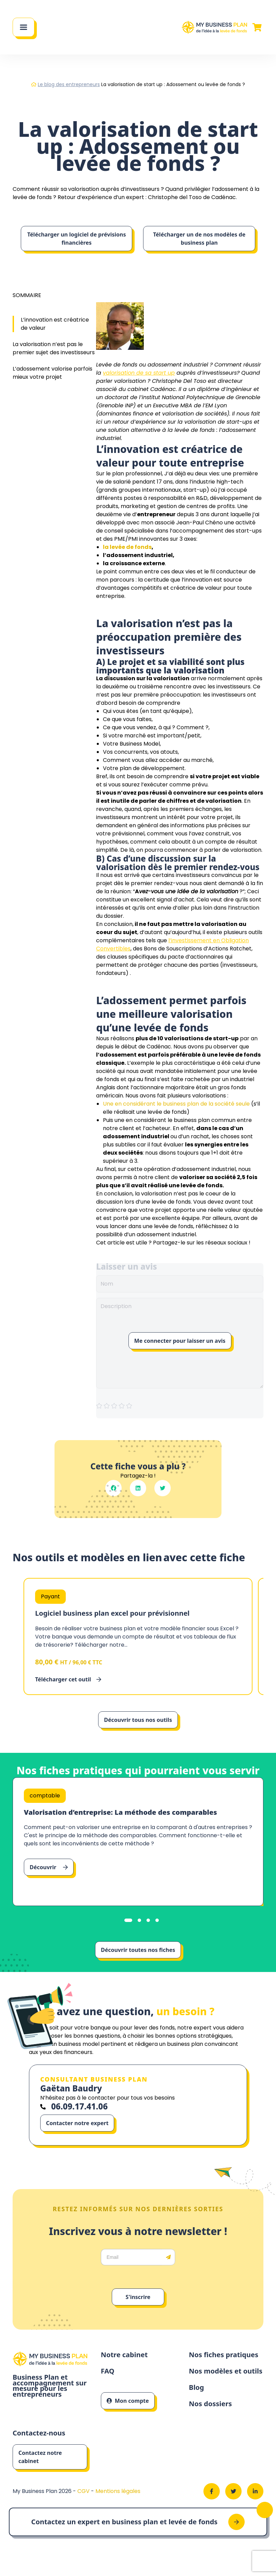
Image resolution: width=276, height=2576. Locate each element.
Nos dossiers (210, 2404)
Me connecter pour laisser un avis (180, 1340)
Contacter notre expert (77, 2123)
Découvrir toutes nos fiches (138, 1950)
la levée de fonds (127, 547)
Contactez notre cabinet (40, 2457)
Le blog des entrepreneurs (69, 84)
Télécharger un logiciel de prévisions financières (76, 238)
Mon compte (128, 2400)
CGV (84, 2491)
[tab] (128, 1920)
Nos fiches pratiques (223, 2355)
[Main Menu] (23, 27)
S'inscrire (138, 2297)
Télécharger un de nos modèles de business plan (199, 238)
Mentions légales (117, 2491)
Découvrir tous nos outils (138, 1720)
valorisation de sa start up (139, 373)
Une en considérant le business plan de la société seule (176, 1104)
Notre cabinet (124, 2355)
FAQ (107, 2371)
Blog (196, 2388)
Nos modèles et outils (225, 2371)
